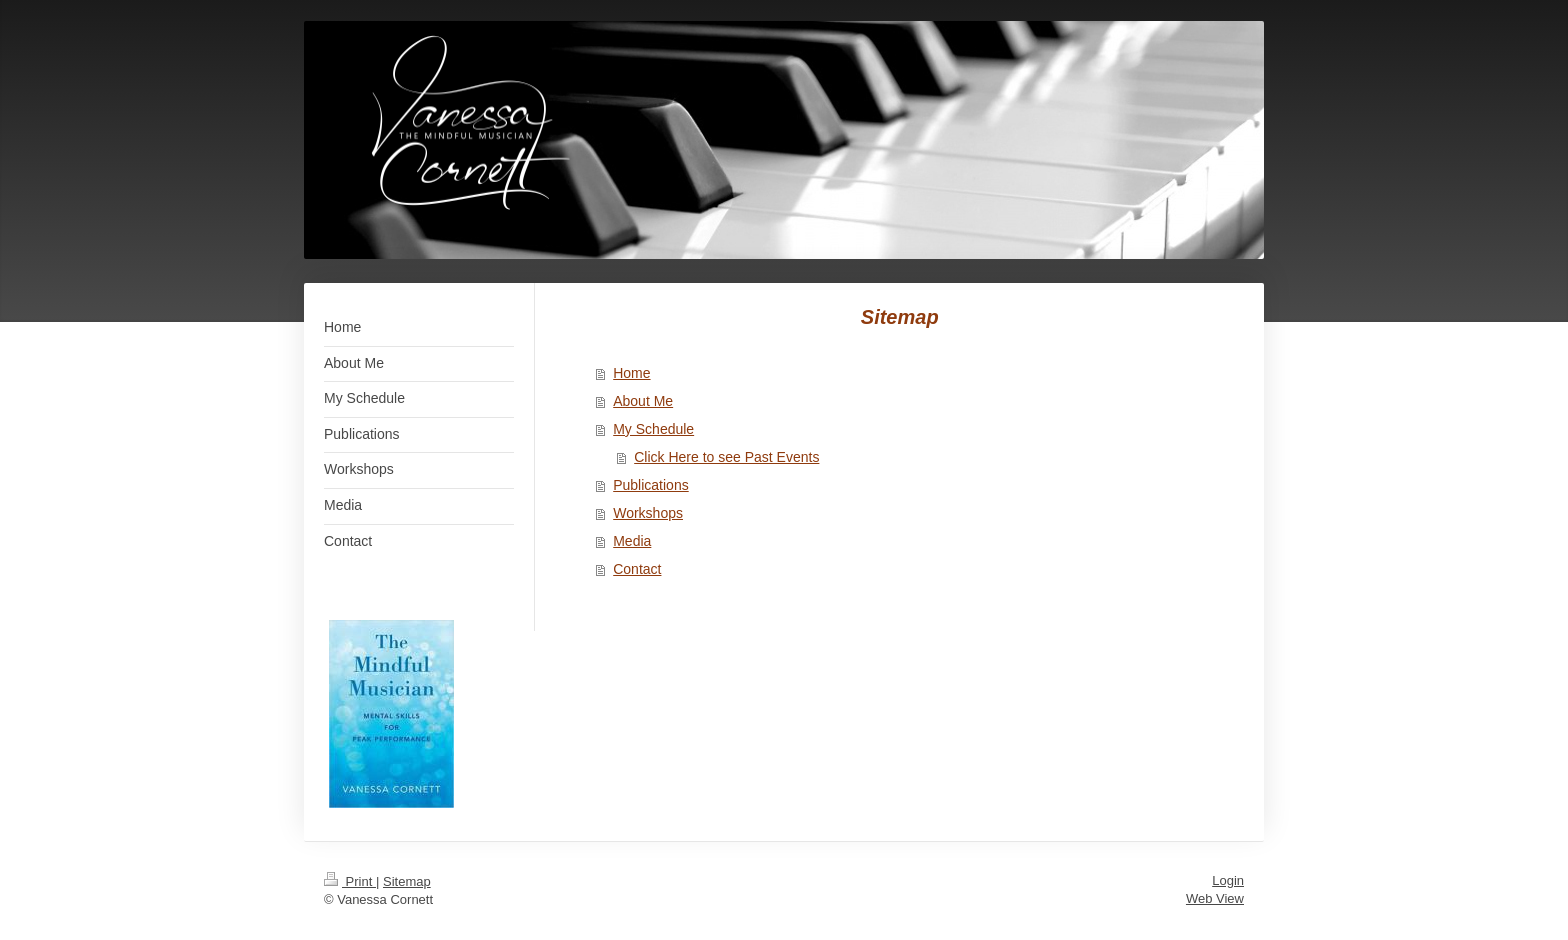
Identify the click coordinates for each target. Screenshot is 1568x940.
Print (350, 881)
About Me (643, 401)
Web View (1215, 898)
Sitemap (407, 881)
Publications (651, 485)
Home (631, 373)
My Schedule (653, 429)
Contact (637, 569)
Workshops (648, 513)
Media (632, 541)
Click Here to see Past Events (726, 457)
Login (1228, 880)
